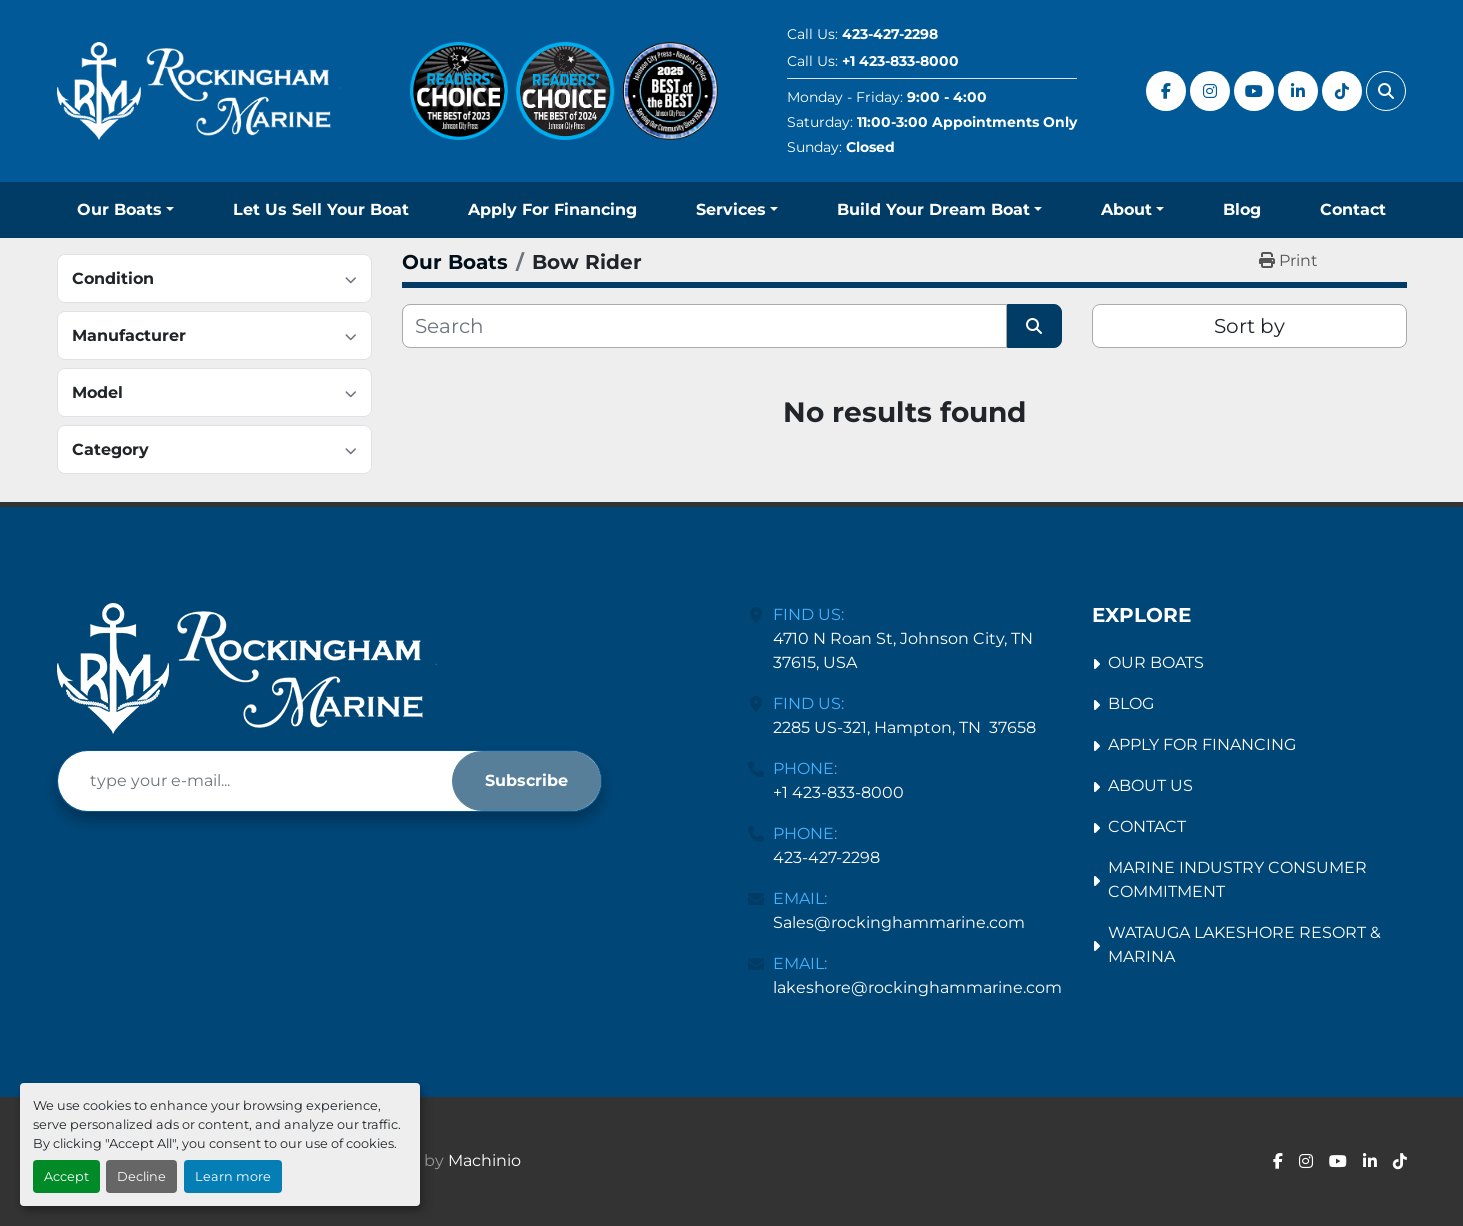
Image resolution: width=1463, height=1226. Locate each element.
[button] (125, 210)
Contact (1353, 209)
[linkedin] (1298, 91)
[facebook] (1166, 91)
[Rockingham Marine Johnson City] (247, 668)
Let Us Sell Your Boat (321, 209)
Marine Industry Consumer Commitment (1237, 879)
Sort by (1249, 326)
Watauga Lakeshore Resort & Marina (1244, 944)
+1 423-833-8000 (900, 61)
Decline (141, 1176)
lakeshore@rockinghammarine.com (917, 987)
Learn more (233, 1176)
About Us (1150, 785)
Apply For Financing (552, 209)
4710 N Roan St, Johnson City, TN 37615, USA (905, 650)
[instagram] (1210, 91)
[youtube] (1254, 91)
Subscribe (526, 780)
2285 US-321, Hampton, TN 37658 (904, 727)
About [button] (1126, 209)
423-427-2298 (890, 34)
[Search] (704, 326)
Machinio (484, 1160)
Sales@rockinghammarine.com (899, 922)
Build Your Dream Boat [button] (933, 209)
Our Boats (119, 209)
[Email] (255, 781)
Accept (66, 1176)
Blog (1242, 209)
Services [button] (731, 209)
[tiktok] (1342, 91)
